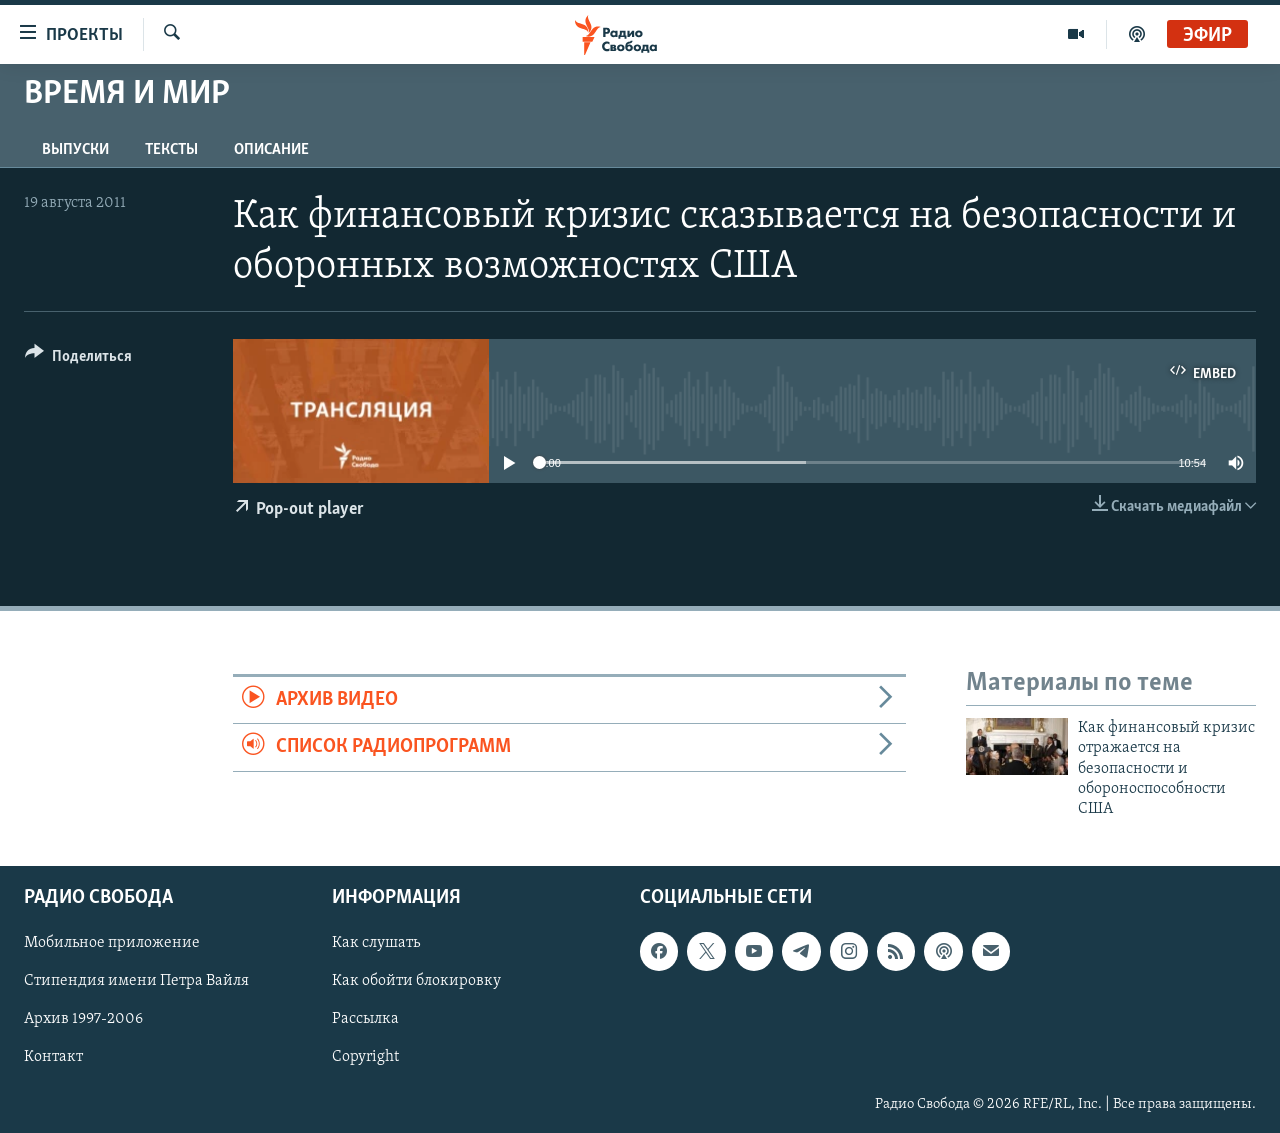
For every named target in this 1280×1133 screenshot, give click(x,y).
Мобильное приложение (112, 943)
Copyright (365, 1057)
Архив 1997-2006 (83, 1019)
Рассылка (365, 1019)
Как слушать (376, 943)
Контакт (53, 1057)
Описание (271, 150)
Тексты (171, 150)
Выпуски (75, 150)
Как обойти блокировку (416, 981)
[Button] (78, 359)
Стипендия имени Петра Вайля (136, 981)
